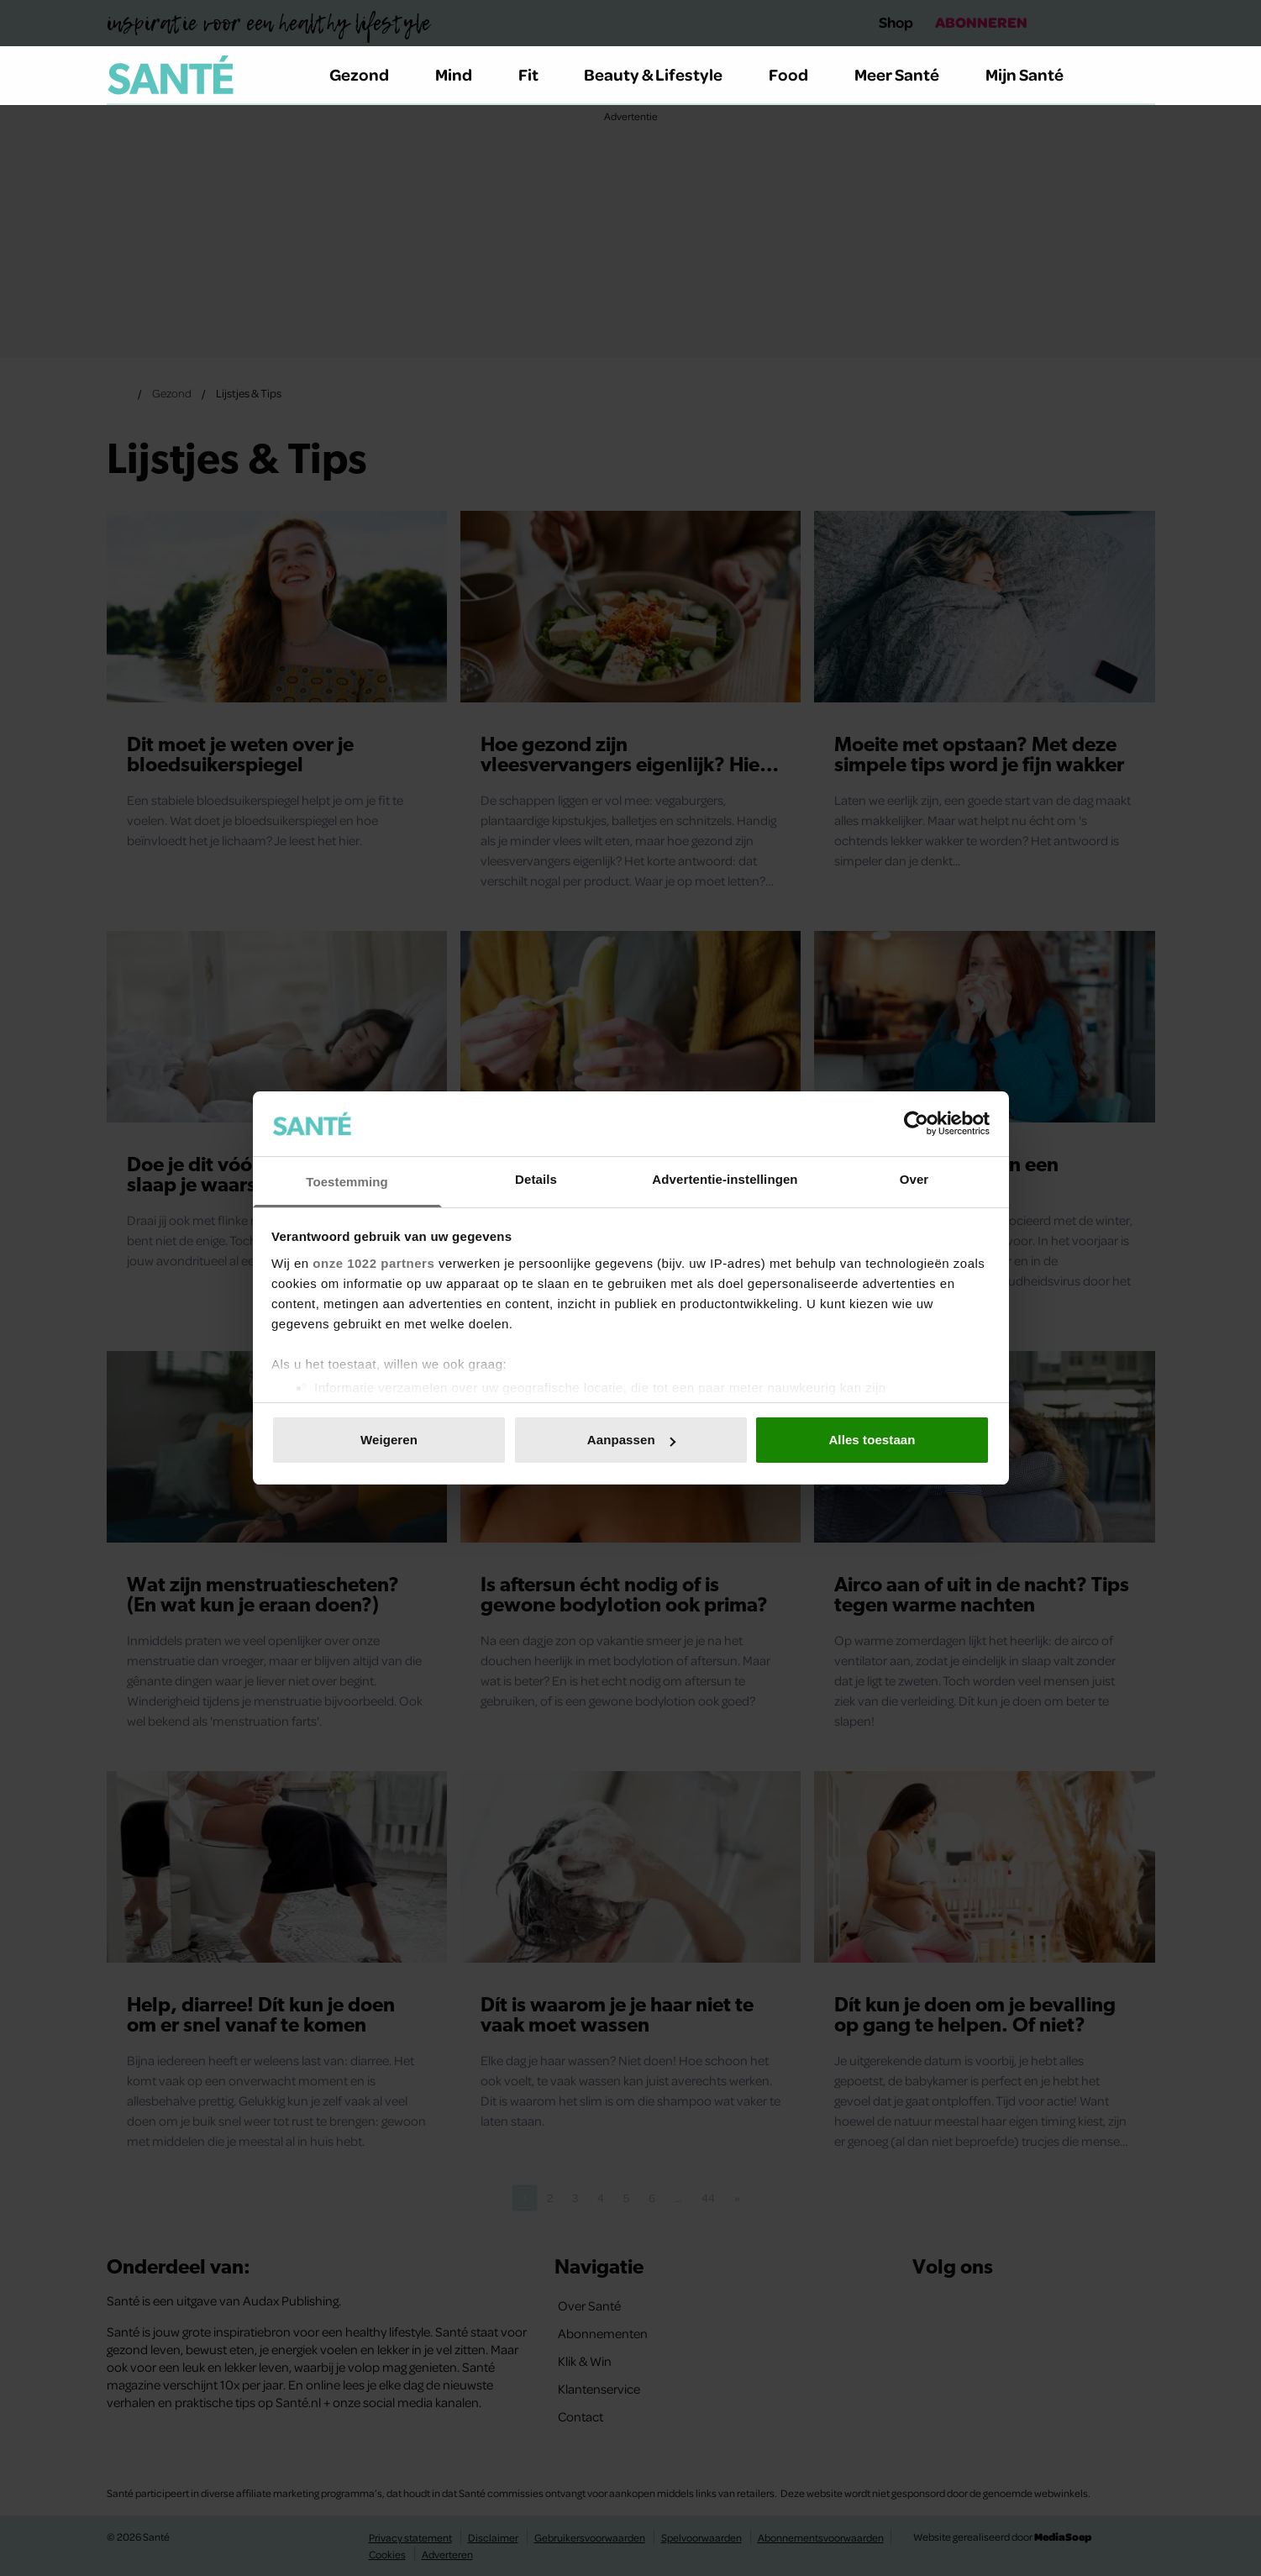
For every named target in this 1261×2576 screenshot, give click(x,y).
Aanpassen (631, 1440)
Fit (538, 74)
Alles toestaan (871, 1440)
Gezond (368, 74)
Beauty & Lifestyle (663, 74)
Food (798, 74)
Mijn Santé (1036, 74)
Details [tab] (536, 1179)
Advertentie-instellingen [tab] (724, 1179)
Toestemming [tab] (347, 1182)
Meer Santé (906, 74)
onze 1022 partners (373, 1263)
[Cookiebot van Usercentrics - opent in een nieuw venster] (916, 1123)
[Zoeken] (1141, 75)
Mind (463, 74)
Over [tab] (914, 1179)
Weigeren (389, 1440)
